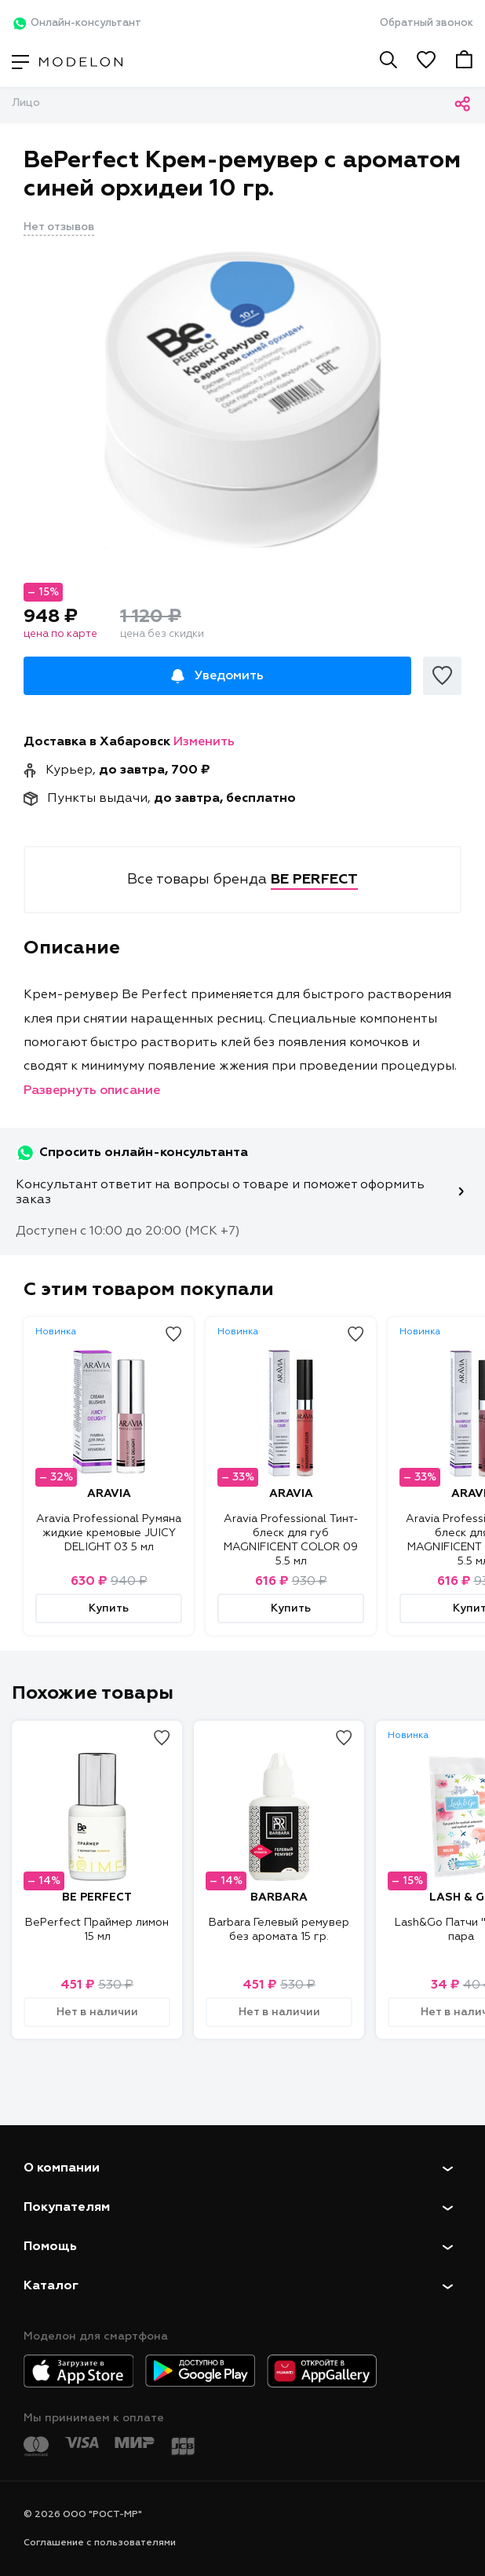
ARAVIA (109, 1493)
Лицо (26, 103)
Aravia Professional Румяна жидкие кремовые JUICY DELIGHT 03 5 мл (108, 1533)
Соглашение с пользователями (100, 2543)
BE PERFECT (97, 1897)
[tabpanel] (242, 398)
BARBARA (279, 1897)
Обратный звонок (426, 23)
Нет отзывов (59, 226)
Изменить (204, 742)
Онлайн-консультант (76, 23)
